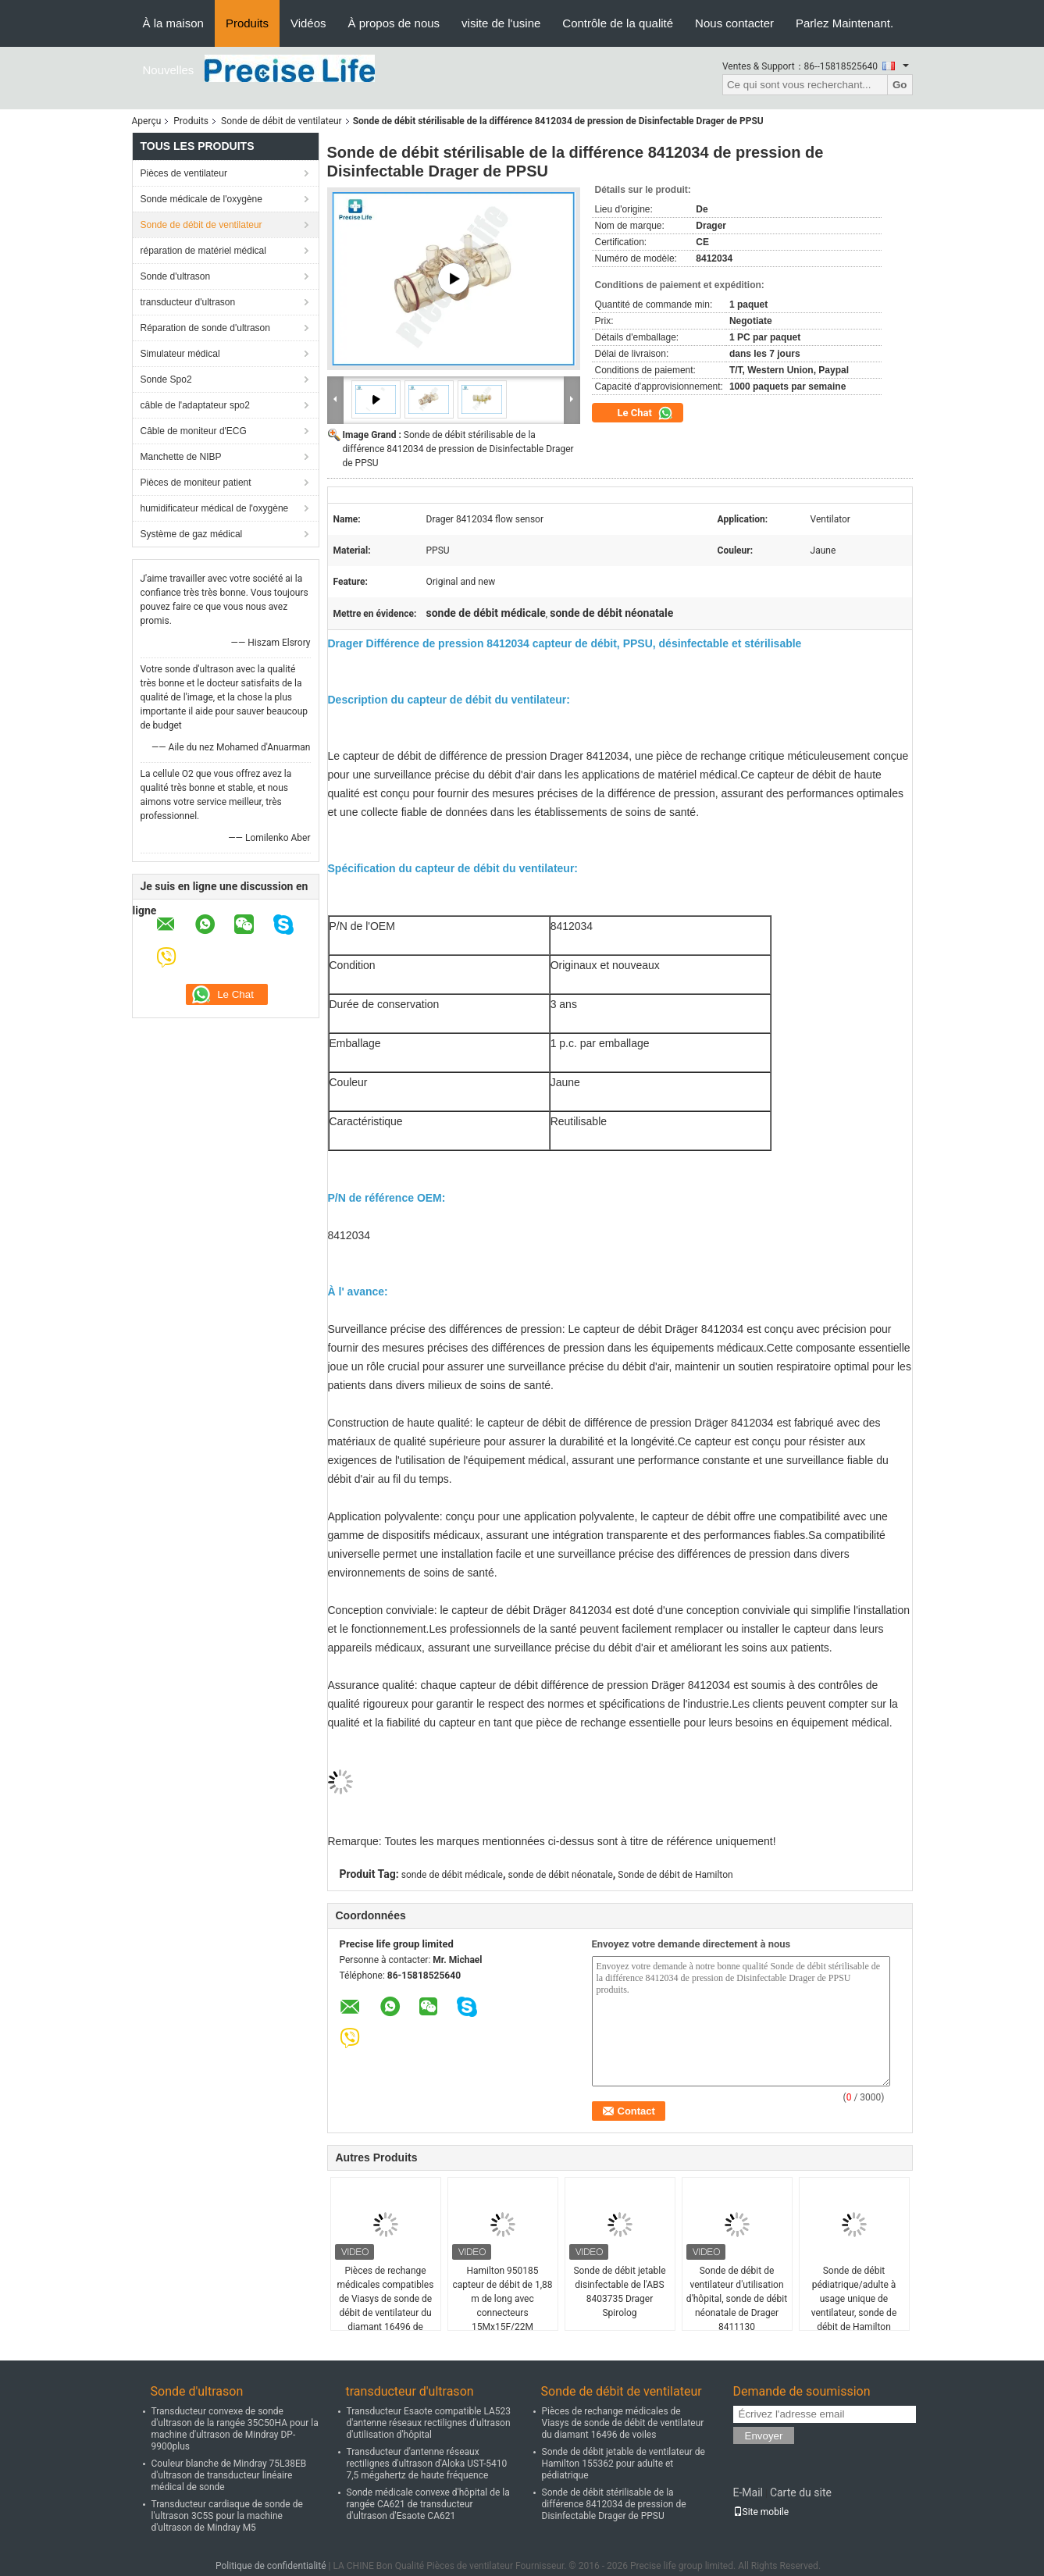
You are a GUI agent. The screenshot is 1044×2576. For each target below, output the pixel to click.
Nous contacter (734, 23)
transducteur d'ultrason (188, 302)
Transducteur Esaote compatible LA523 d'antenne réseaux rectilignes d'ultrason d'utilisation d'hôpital (429, 2423)
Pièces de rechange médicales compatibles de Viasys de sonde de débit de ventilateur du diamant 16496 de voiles (385, 2305)
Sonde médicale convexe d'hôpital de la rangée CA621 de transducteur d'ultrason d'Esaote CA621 (428, 2504)
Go (900, 85)
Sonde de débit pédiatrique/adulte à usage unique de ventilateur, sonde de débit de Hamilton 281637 (854, 2305)
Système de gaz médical (192, 534)
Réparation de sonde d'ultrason (205, 327)
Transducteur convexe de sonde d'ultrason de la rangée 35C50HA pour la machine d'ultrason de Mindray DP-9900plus (235, 2429)
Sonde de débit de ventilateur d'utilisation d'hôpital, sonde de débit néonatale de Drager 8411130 (736, 2298)
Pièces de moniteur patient (196, 482)
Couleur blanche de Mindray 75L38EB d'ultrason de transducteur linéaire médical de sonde (229, 2475)
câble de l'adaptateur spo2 (195, 405)
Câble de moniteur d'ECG (194, 431)
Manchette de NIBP (181, 456)
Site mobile (761, 2512)
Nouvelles (168, 70)
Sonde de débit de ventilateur (281, 121)
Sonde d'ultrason (176, 276)
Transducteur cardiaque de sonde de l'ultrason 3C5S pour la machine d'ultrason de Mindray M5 (227, 2516)
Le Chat (646, 413)
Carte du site (801, 2492)
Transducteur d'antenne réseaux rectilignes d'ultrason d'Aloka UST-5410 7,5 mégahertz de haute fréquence (427, 2463)
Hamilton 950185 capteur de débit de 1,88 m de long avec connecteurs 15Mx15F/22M (503, 2298)
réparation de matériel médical (203, 250)
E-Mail (748, 2492)
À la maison (173, 23)
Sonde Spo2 (166, 379)
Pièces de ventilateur (184, 173)
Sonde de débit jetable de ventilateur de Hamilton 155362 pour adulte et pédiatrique (623, 2463)
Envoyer (764, 2436)
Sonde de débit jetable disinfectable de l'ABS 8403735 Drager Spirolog (619, 2291)
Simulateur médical (180, 353)
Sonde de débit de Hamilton (675, 1874)
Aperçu (147, 121)
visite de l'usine (500, 23)
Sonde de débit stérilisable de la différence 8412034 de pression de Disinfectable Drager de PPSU (458, 449)
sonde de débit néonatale (560, 1874)
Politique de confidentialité (271, 2565)
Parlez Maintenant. (844, 23)
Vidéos (308, 23)
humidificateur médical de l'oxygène (215, 508)
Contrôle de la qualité (617, 23)
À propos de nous (394, 23)
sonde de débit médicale (452, 1874)
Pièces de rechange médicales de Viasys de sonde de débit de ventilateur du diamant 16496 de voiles (623, 2423)
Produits (247, 23)
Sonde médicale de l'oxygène (201, 199)
